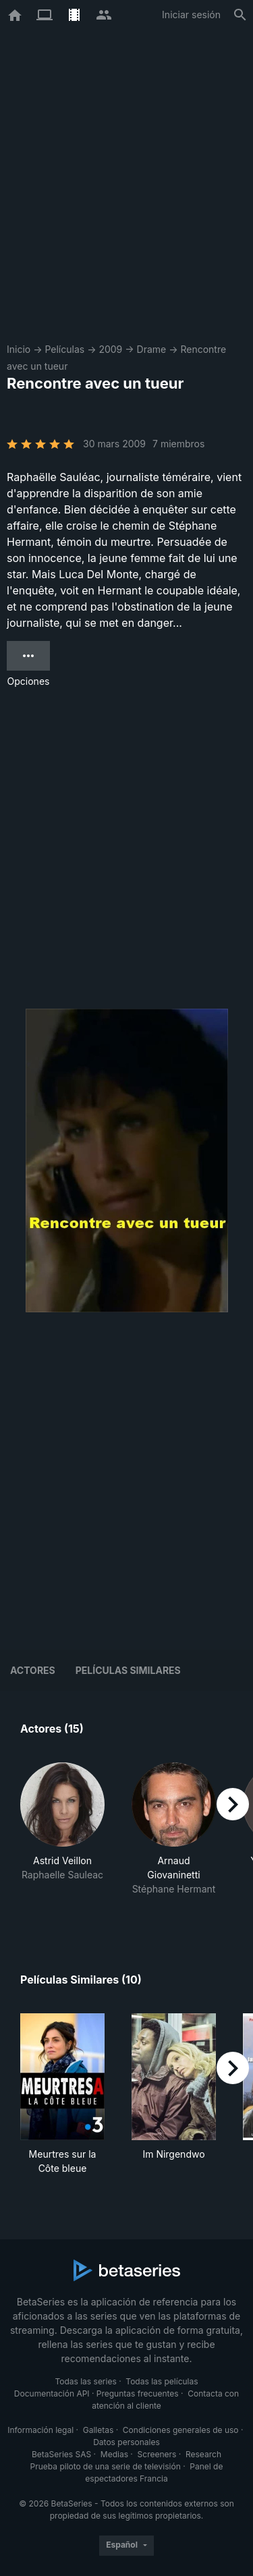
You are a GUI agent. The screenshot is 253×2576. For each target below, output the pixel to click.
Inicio (18, 349)
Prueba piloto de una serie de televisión (105, 2466)
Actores (32, 1670)
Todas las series (85, 2381)
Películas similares (128, 1670)
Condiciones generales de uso (181, 2430)
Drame (152, 349)
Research (203, 2454)
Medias (114, 2454)
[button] (62, 1836)
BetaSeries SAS (61, 2454)
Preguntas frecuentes (137, 2393)
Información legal (40, 2430)
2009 (110, 349)
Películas (64, 349)
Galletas (98, 2430)
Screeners (157, 2454)
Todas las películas (161, 2381)
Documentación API (52, 2393)
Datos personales (126, 2442)
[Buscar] (240, 15)
